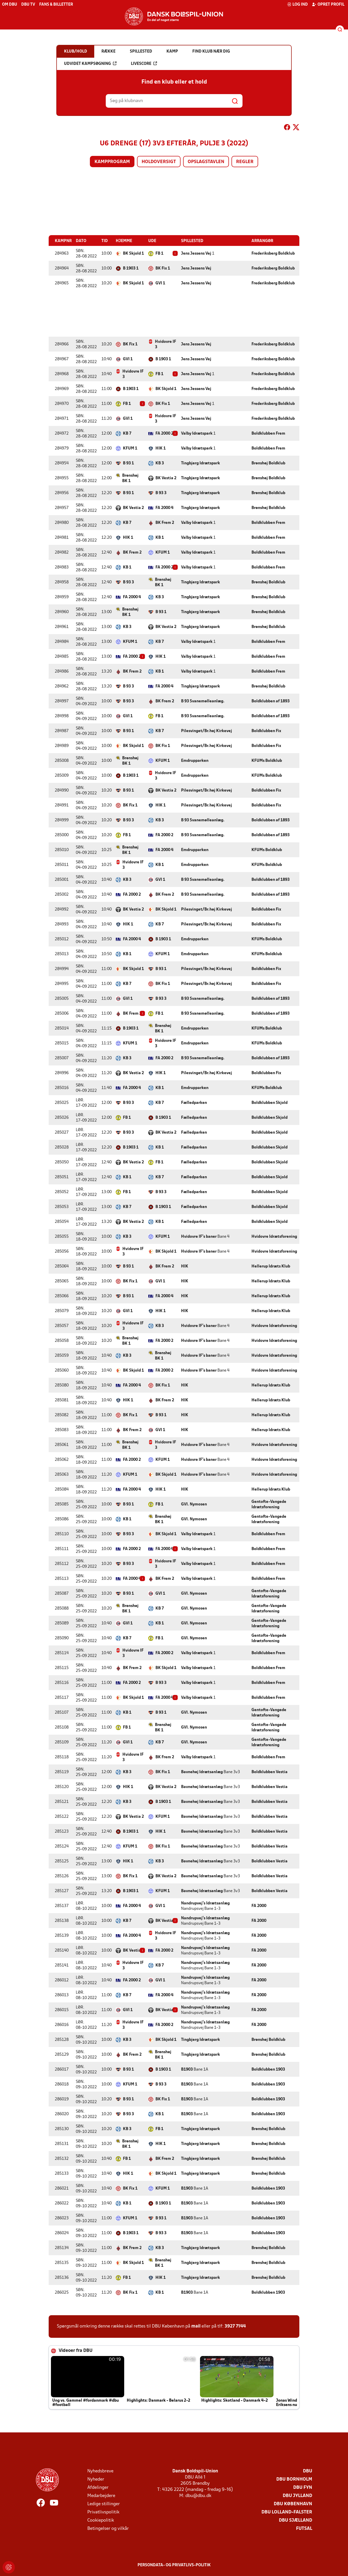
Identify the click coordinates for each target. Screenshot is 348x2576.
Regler (245, 162)
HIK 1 (160, 448)
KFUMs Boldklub (266, 760)
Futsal (304, 2528)
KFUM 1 (130, 448)
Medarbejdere (101, 2495)
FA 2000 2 (164, 433)
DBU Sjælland (295, 2520)
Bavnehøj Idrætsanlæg (202, 1772)
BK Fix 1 (162, 268)
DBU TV (28, 4)
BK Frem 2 (164, 522)
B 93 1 (128, 463)
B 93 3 (160, 493)
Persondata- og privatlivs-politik (174, 2565)
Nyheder (95, 2479)
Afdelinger (98, 2487)
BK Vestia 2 (165, 478)
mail (196, 2326)
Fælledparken (194, 1102)
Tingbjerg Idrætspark (200, 463)
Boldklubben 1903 (268, 2069)
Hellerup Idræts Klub (270, 1266)
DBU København (293, 2504)
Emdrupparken (194, 760)
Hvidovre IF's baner (199, 1236)
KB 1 (159, 537)
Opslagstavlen (206, 162)
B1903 (187, 2069)
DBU (307, 2471)
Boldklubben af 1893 (270, 701)
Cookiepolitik (100, 2520)
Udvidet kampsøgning (90, 64)
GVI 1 (160, 283)
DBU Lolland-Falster (286, 2512)
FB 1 (159, 253)
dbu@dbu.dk (198, 2495)
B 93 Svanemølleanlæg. (203, 701)
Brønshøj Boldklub (268, 463)
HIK (184, 1266)
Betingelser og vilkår (108, 2528)
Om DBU (9, 4)
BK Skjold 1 (133, 253)
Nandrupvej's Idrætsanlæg (205, 1903)
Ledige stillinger (103, 2504)
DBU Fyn (302, 2487)
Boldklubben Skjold (269, 1102)
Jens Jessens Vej (196, 253)
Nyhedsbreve (100, 2471)
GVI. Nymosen (194, 1504)
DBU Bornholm (294, 2479)
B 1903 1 (131, 268)
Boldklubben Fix (266, 731)
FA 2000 (258, 1906)
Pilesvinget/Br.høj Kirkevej (206, 731)
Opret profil (328, 4)
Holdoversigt (159, 162)
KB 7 (127, 433)
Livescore (144, 64)
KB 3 (159, 463)
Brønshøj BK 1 (130, 478)
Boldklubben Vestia (269, 1772)
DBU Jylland (297, 2495)
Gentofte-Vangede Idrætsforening (268, 1504)
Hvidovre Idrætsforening (274, 1236)
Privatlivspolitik (103, 2512)
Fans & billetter (56, 4)
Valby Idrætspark (197, 433)
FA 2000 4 (164, 508)
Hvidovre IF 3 (165, 344)
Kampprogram (112, 162)
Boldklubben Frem (268, 433)
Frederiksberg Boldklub (273, 253)
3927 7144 (235, 2326)
